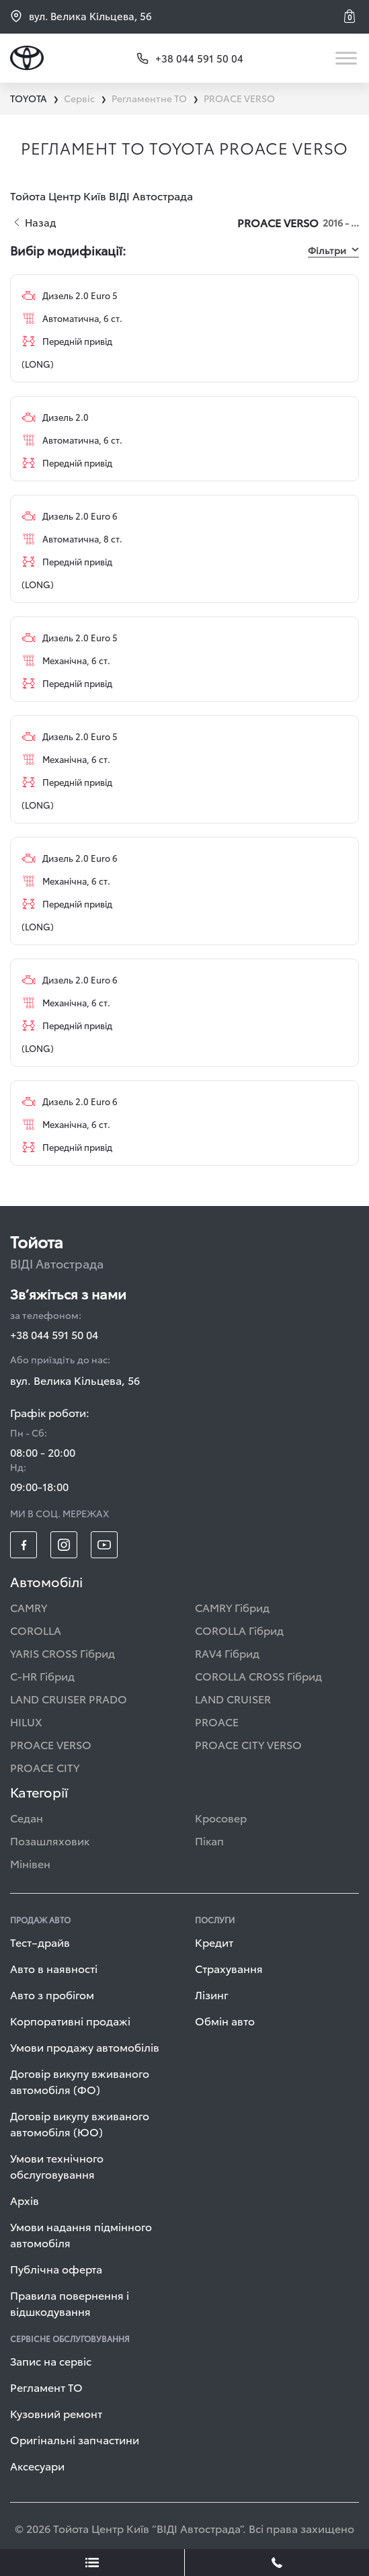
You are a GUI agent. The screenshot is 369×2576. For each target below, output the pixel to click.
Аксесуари (37, 2465)
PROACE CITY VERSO (248, 1744)
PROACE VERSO (50, 1744)
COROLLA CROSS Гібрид (258, 1675)
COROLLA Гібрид (239, 1630)
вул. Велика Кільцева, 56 (81, 16)
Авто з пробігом (52, 1994)
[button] (351, 16)
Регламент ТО (46, 2386)
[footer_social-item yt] (104, 1544)
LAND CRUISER (233, 1698)
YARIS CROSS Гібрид (62, 1652)
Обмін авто (225, 2020)
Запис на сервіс (50, 2360)
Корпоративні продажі (70, 2020)
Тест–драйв (40, 1941)
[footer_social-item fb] (23, 1544)
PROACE (217, 1721)
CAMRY (28, 1607)
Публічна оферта (56, 2268)
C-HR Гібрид (42, 1675)
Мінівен (30, 1863)
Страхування (229, 1968)
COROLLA (35, 1630)
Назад (35, 221)
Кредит (214, 1941)
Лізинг (212, 1994)
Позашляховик (49, 1840)
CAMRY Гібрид (232, 1607)
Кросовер (221, 1817)
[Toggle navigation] (347, 58)
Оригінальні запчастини (74, 2439)
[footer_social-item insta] (63, 1544)
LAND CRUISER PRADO (68, 1698)
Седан (26, 1817)
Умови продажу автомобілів (84, 2046)
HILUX (26, 1721)
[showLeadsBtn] (92, 2562)
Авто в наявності (53, 1968)
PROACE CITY (44, 1767)
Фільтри (333, 250)
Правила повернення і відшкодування (69, 2303)
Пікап (209, 1840)
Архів (24, 2200)
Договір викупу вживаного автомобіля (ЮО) (79, 2123)
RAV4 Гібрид (227, 1652)
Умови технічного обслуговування (57, 2165)
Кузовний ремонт (56, 2413)
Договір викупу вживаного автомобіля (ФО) (79, 2081)
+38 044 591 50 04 (54, 1334)
